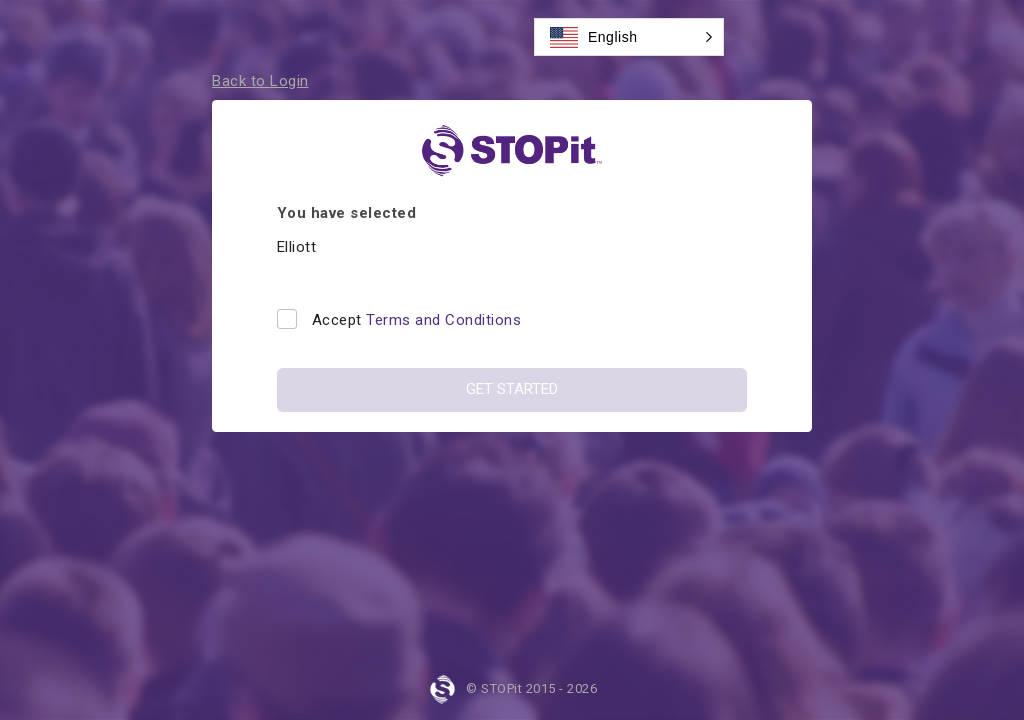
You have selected (347, 213)
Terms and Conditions (443, 320)
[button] (629, 37)
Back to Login (260, 81)
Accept (417, 320)
